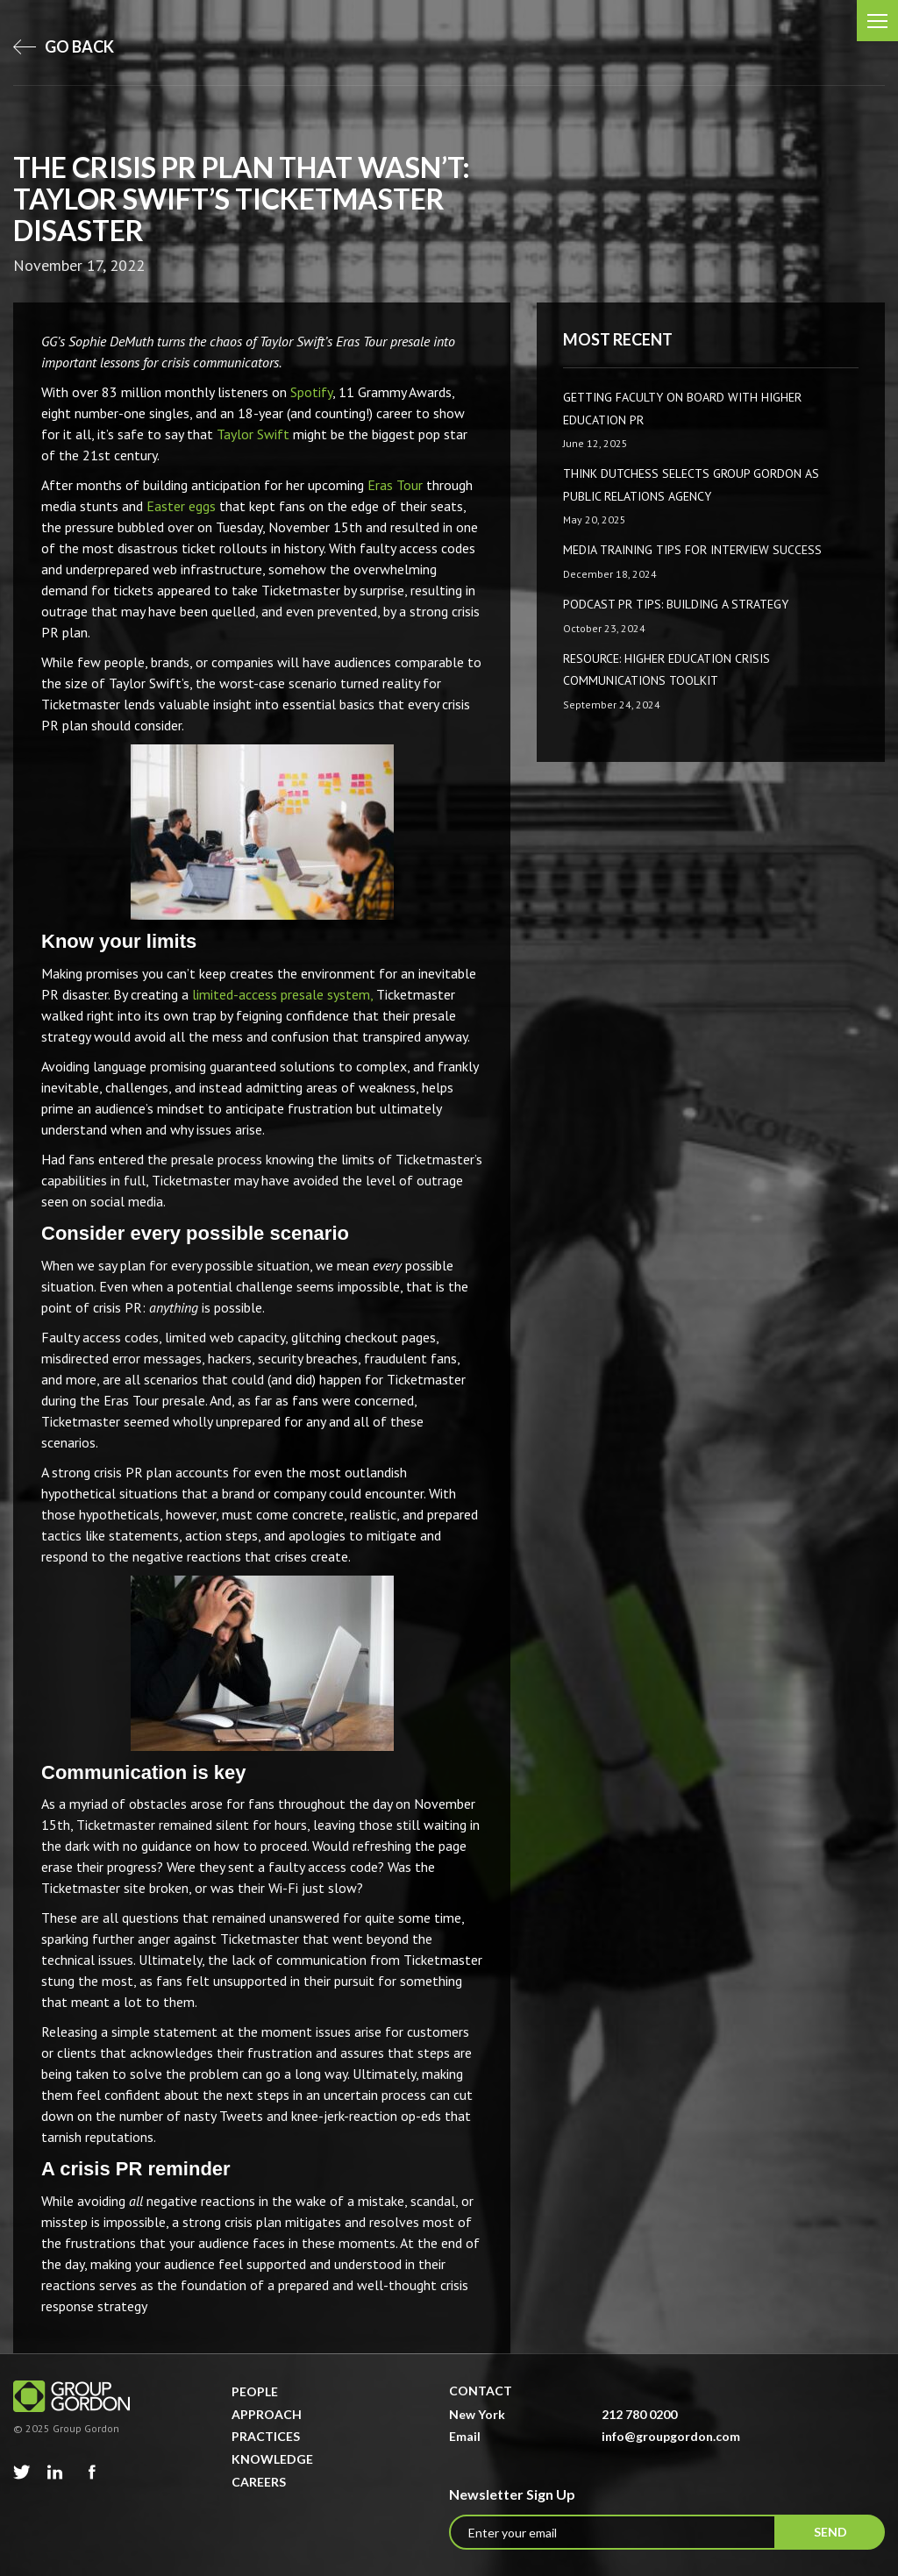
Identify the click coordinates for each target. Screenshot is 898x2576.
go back (63, 46)
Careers (259, 2481)
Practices (266, 2436)
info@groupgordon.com (671, 2436)
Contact (480, 2390)
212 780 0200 (639, 2414)
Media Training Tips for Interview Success (692, 550)
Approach (267, 2414)
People (255, 2391)
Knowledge (272, 2458)
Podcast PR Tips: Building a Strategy (675, 604)
